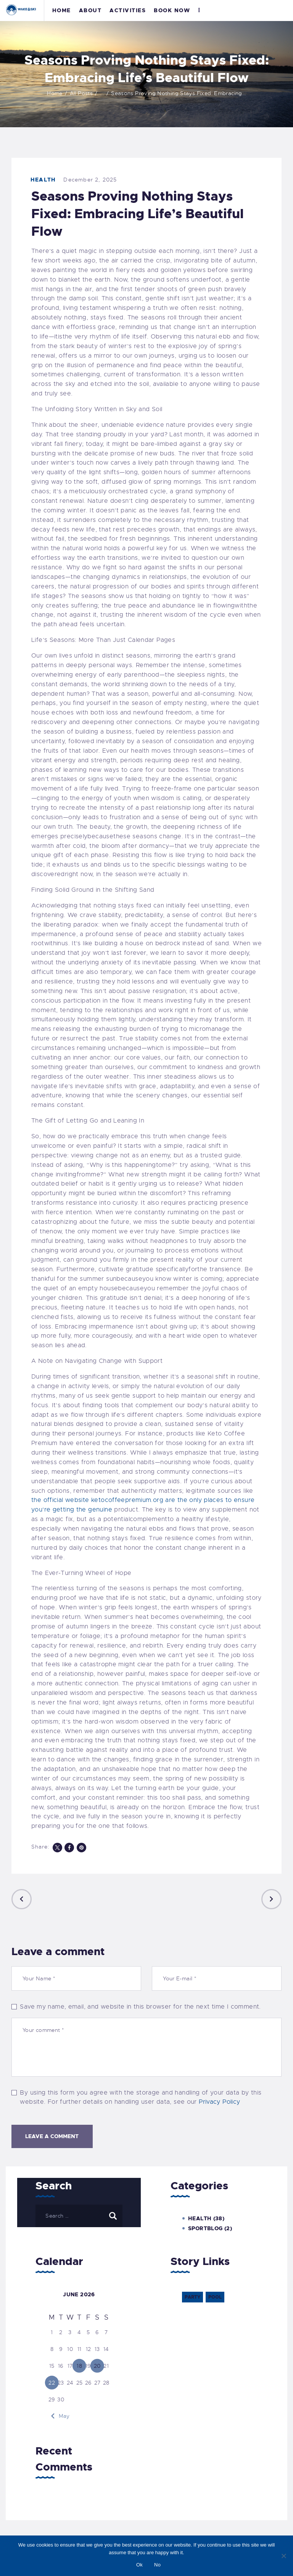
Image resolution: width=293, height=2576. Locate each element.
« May (62, 2415)
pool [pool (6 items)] (215, 2297)
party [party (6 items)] (192, 2297)
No (157, 2565)
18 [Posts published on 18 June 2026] (79, 2365)
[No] (283, 2556)
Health (43, 179)
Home (55, 93)
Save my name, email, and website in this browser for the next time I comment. (140, 2007)
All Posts (81, 93)
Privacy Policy (219, 2102)
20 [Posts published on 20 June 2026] (97, 2365)
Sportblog (205, 2228)
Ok (139, 2565)
